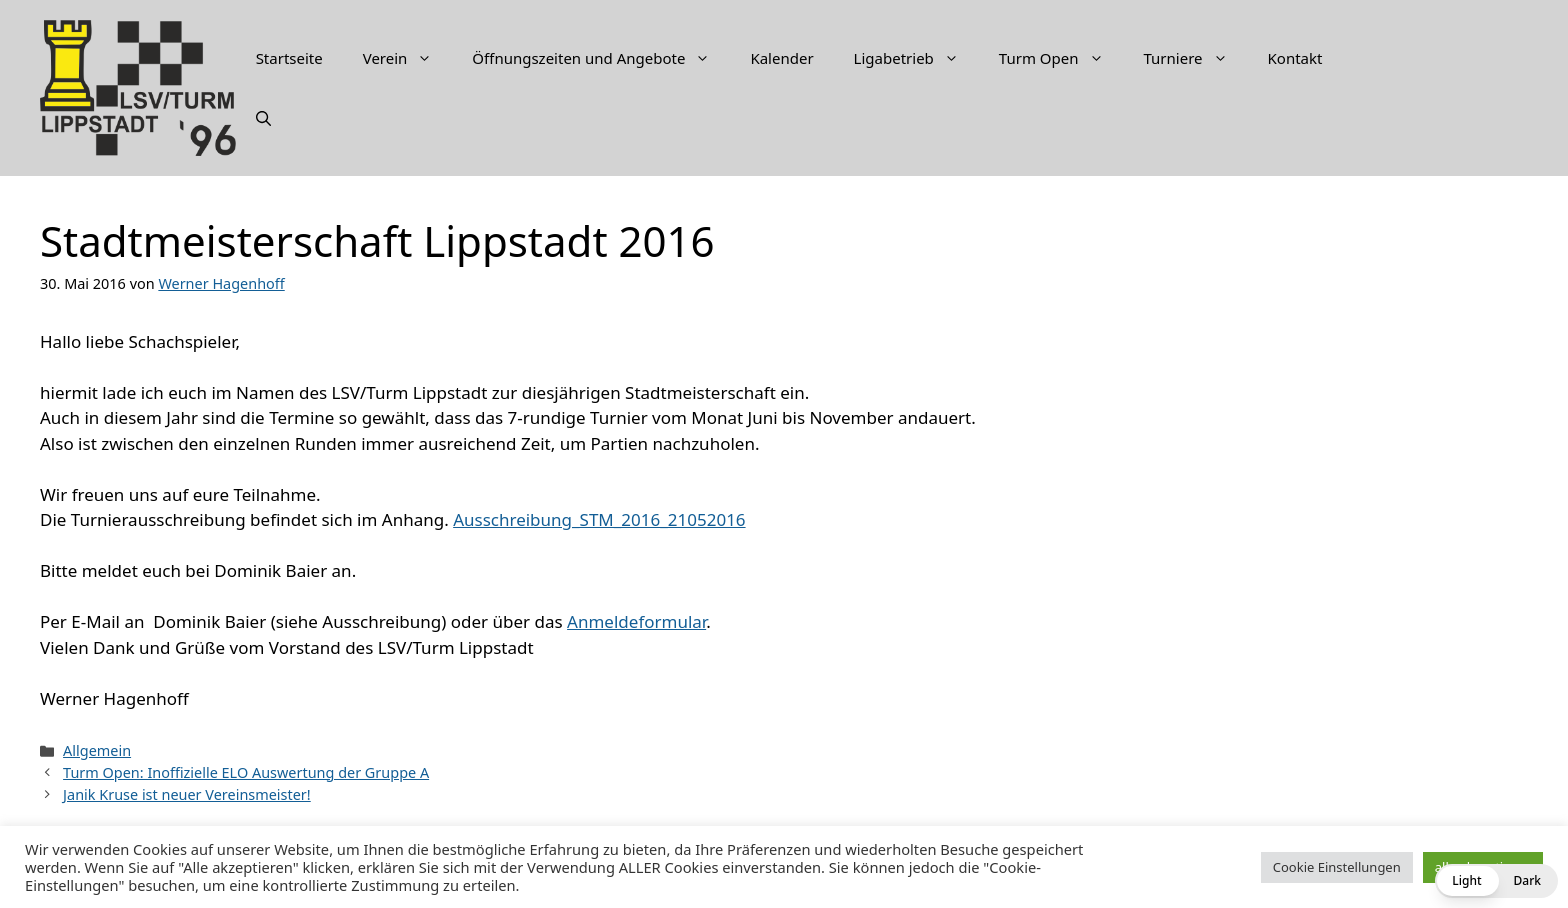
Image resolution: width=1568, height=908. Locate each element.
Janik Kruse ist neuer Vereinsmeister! (187, 794)
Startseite (289, 58)
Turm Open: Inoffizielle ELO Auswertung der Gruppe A (246, 772)
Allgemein (97, 750)
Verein (408, 58)
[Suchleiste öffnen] (263, 118)
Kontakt (1295, 58)
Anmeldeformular (636, 621)
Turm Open (1061, 58)
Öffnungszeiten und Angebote (601, 58)
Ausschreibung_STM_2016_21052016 (599, 519)
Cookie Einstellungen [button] (1337, 867)
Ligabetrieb (916, 58)
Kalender (781, 58)
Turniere (1196, 58)
